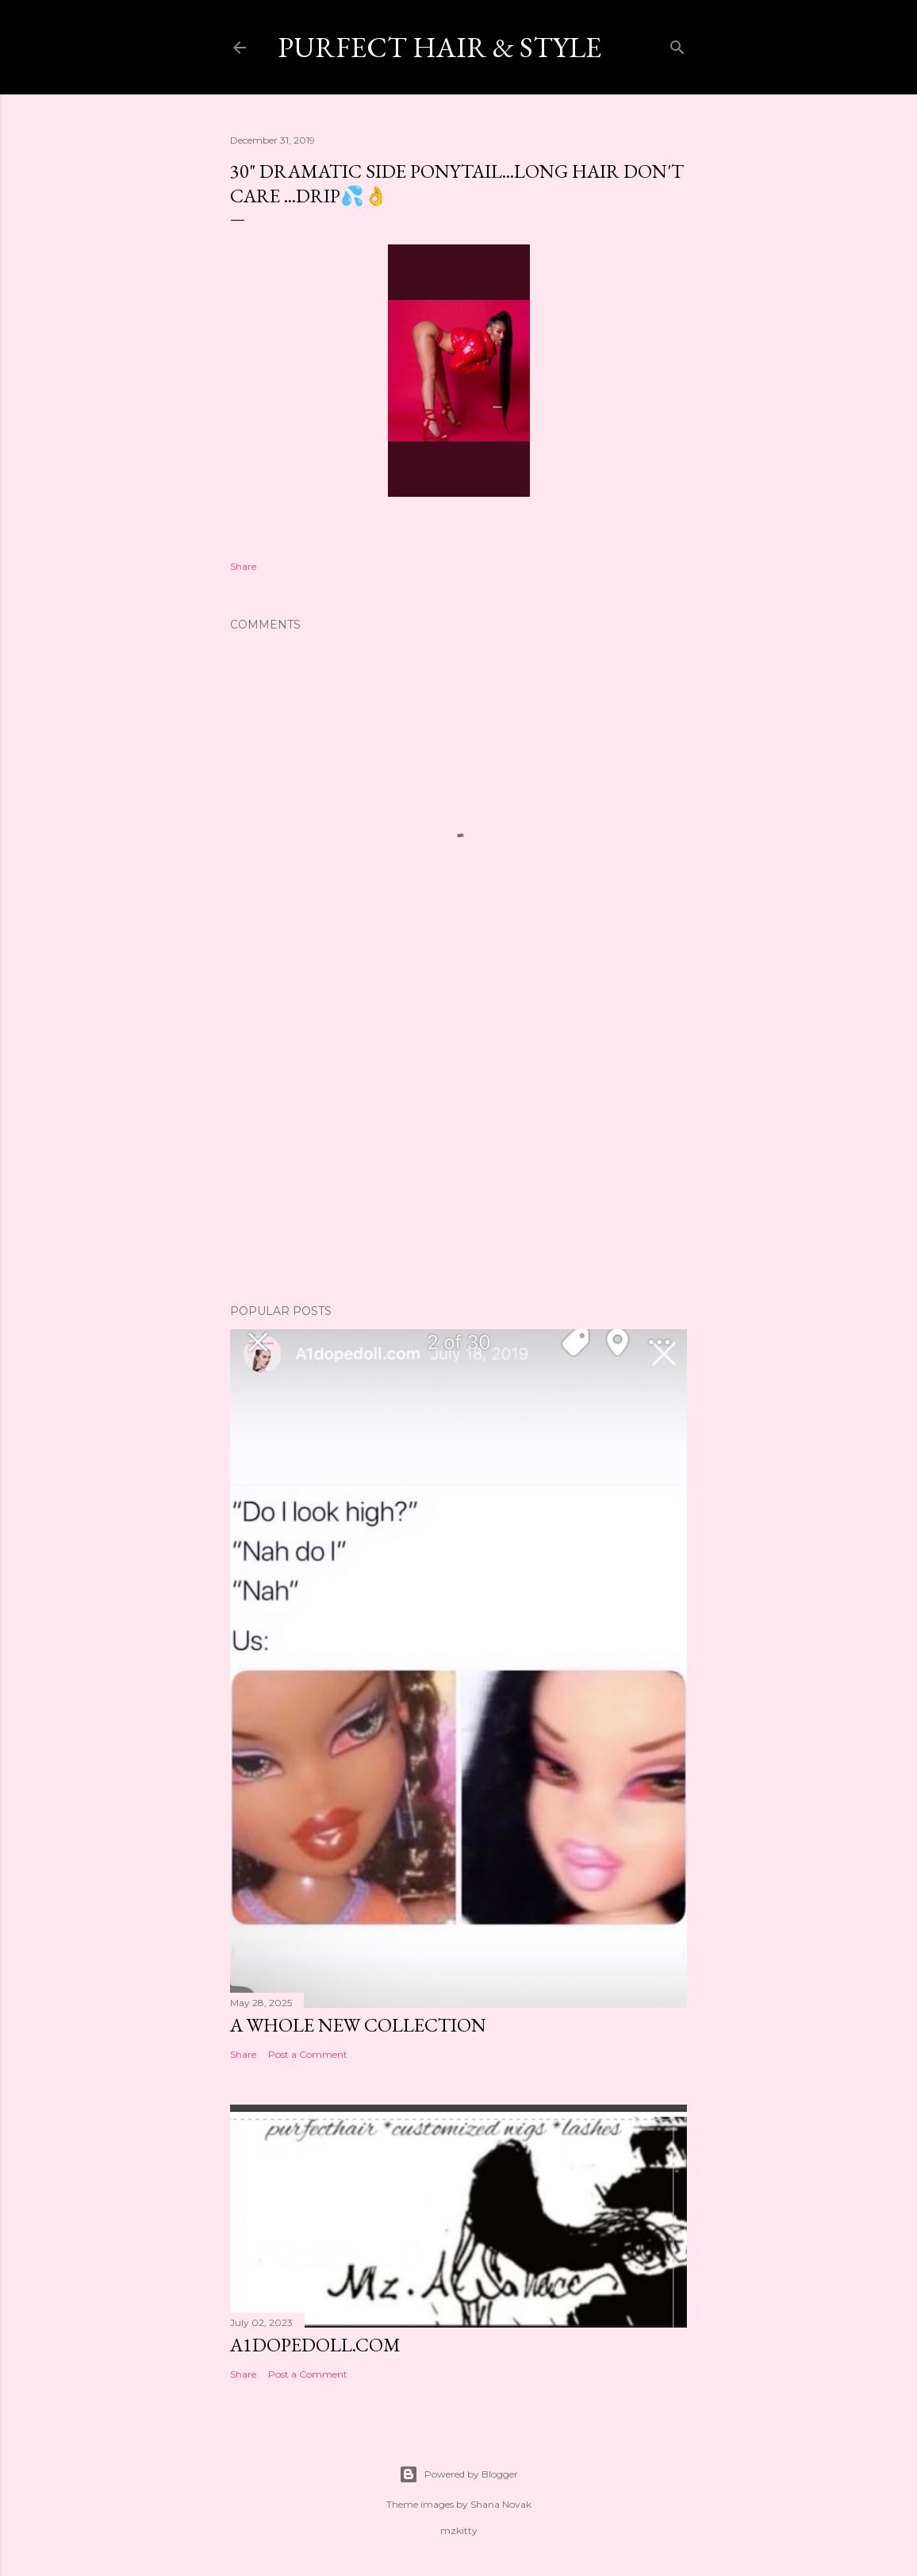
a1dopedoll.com (315, 2344)
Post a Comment (307, 2054)
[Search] (677, 44)
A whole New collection (358, 2025)
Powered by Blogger (458, 2474)
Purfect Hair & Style (439, 47)
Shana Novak (500, 2504)
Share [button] (243, 566)
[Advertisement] (458, 1153)
